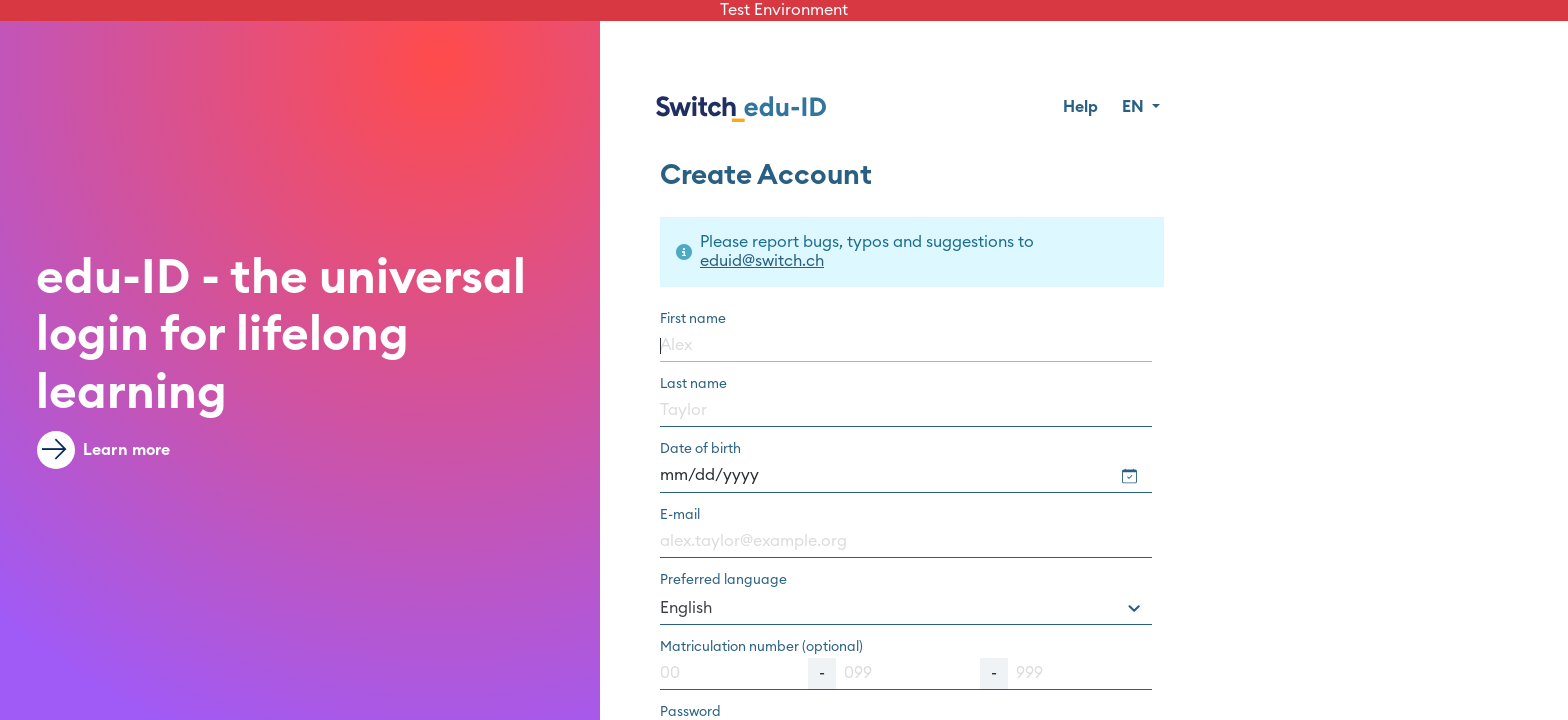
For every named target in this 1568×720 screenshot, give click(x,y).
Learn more (104, 450)
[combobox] (906, 608)
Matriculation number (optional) (761, 647)
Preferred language (723, 580)
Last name (693, 384)
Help (1080, 107)
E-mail (680, 515)
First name (693, 319)
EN (1135, 107)
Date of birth (700, 449)
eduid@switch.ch (762, 261)
